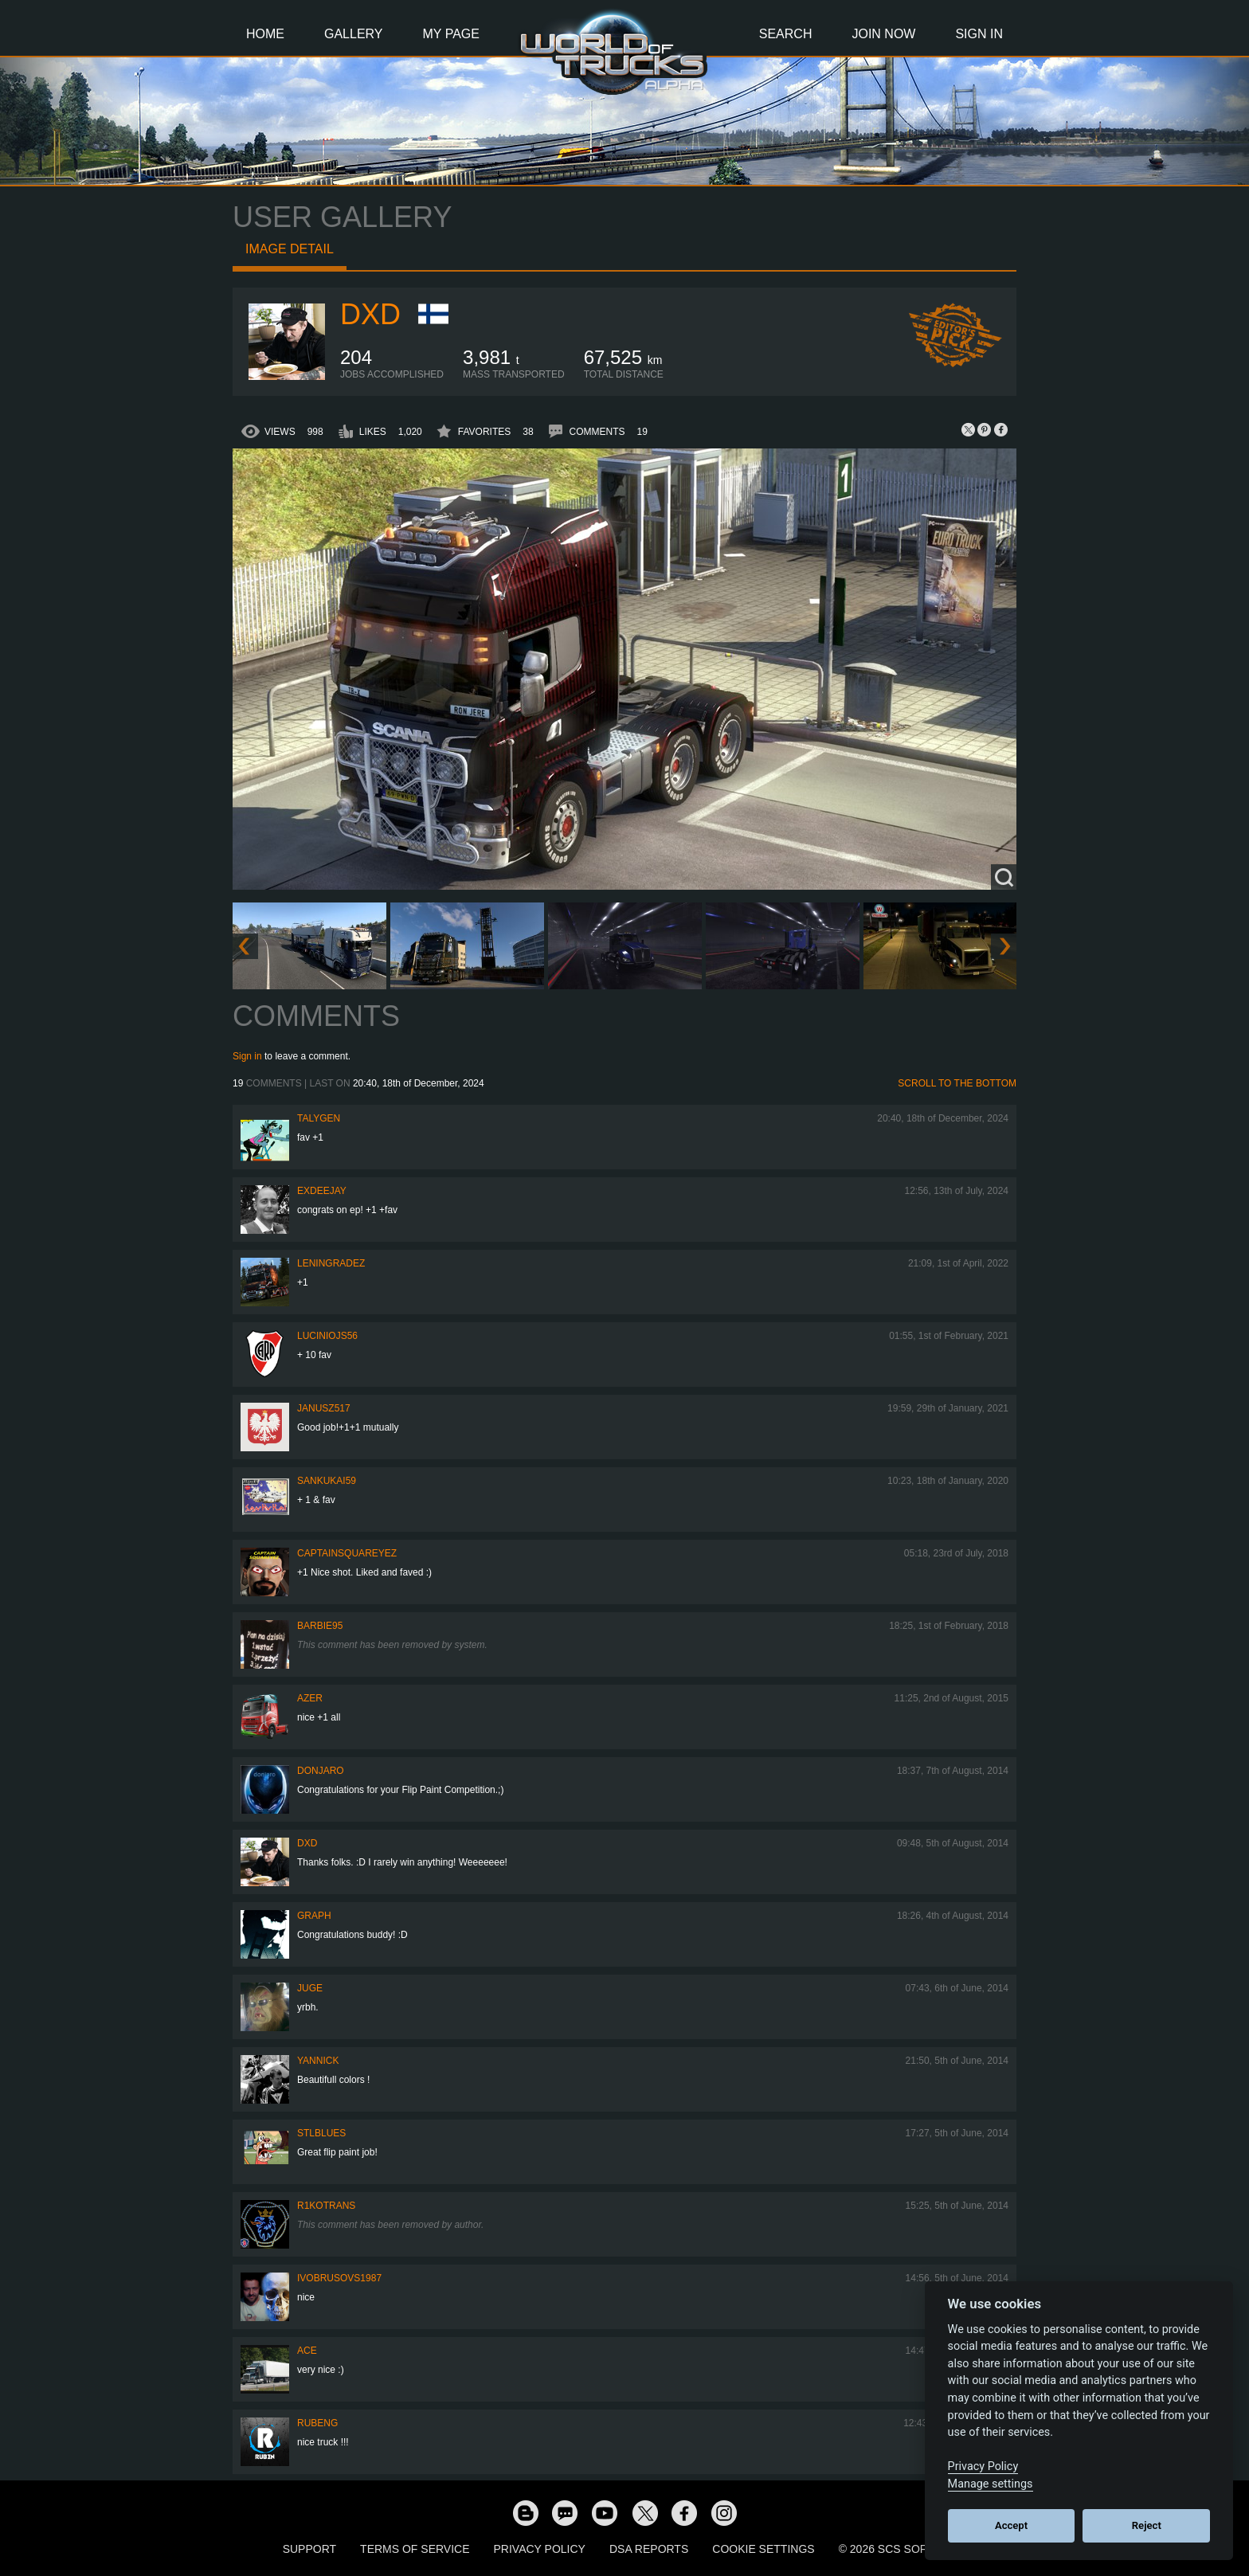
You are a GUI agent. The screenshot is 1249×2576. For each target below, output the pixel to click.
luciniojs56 (327, 1335)
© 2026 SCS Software (903, 2549)
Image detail (289, 249)
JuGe (310, 1988)
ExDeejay (322, 1190)
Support (309, 2549)
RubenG (317, 2423)
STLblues (321, 2133)
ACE (307, 2350)
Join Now (883, 34)
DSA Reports (648, 2549)
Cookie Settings (763, 2549)
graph (314, 1915)
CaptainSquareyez (347, 1553)
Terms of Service (414, 2549)
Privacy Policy (539, 2549)
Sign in (247, 1056)
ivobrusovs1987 (339, 2278)
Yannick (318, 2060)
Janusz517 (323, 1408)
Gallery (353, 34)
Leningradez (331, 1263)
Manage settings (990, 2484)
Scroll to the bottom (957, 1083)
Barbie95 (320, 1625)
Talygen (318, 1118)
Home (265, 34)
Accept (1011, 2525)
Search (785, 34)
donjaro (320, 1770)
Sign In (979, 34)
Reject (1146, 2525)
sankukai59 (326, 1480)
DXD (370, 314)
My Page (451, 34)
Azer (310, 1698)
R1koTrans (326, 2205)
